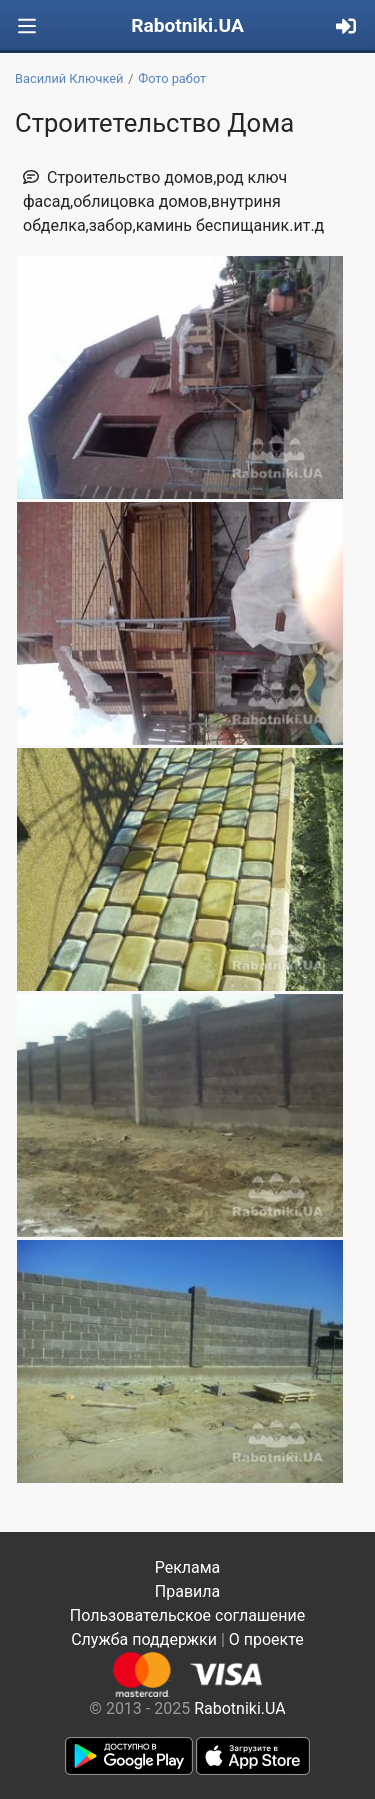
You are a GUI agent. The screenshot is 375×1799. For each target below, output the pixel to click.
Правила (187, 1591)
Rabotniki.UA (187, 25)
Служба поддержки (144, 1639)
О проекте (266, 1639)
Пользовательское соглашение (188, 1615)
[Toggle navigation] (27, 26)
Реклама (188, 1567)
